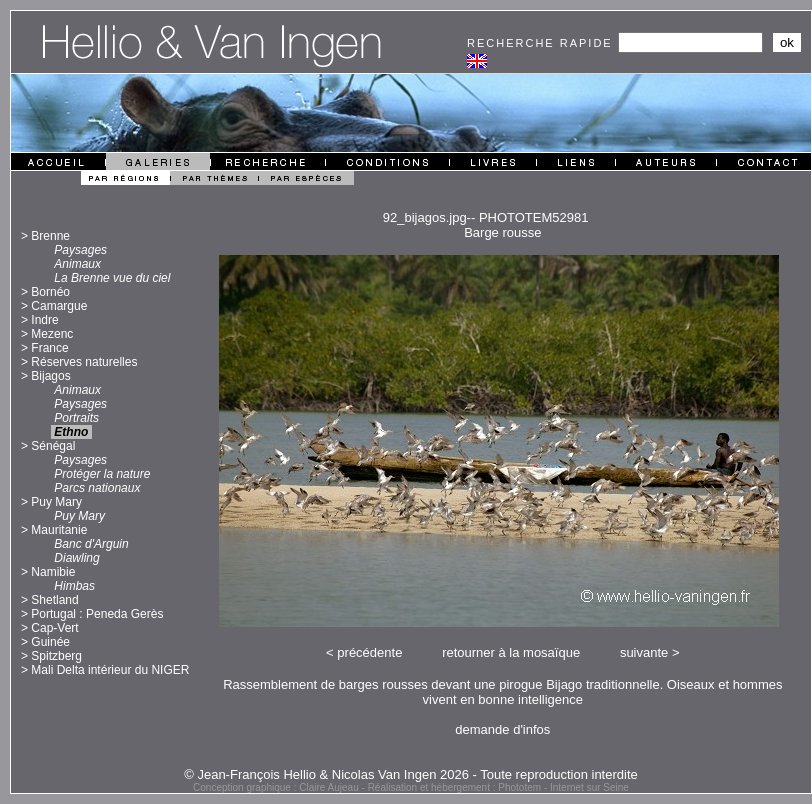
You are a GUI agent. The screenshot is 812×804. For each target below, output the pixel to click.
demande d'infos (502, 729)
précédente (369, 652)
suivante (644, 652)
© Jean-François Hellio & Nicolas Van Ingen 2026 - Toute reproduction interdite (411, 774)
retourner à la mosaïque (511, 652)
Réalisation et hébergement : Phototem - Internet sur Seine (498, 787)
